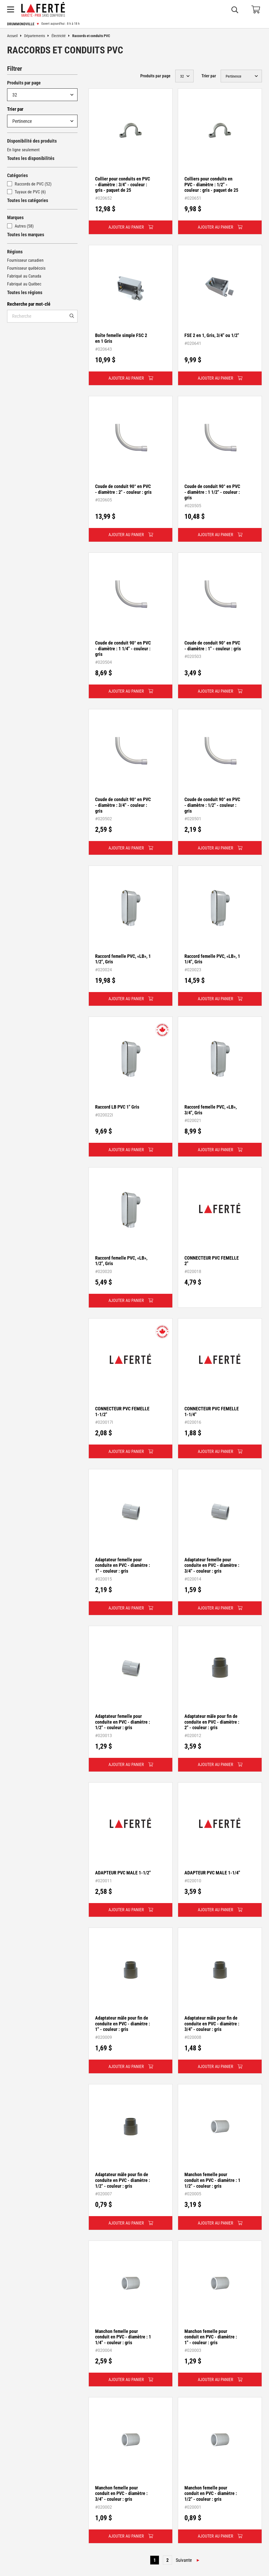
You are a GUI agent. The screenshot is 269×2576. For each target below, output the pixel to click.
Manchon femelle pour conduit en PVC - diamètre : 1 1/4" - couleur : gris (123, 2336)
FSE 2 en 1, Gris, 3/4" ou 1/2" (211, 335)
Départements (37, 36)
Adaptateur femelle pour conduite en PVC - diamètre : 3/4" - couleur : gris (211, 1565)
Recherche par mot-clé (28, 304)
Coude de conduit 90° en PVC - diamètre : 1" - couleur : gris (212, 645)
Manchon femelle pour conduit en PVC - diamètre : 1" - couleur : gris (210, 2336)
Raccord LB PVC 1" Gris (117, 1107)
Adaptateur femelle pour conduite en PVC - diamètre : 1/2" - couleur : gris (122, 1721)
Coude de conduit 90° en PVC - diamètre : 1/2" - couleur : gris (212, 805)
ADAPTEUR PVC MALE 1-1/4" (212, 1872)
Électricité (61, 36)
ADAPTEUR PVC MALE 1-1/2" (123, 1872)
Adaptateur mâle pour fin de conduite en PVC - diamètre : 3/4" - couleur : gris (211, 2023)
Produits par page (24, 82)
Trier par (15, 109)
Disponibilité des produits (32, 141)
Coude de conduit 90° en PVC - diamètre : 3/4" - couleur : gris (123, 805)
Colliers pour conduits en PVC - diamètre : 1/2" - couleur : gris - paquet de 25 (211, 184)
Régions (15, 251)
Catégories (17, 175)
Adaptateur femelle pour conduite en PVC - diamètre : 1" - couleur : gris (122, 1565)
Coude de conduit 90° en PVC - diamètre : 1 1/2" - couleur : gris (212, 492)
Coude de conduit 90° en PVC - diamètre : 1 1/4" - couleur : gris (123, 648)
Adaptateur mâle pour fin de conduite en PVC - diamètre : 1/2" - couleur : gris (122, 2180)
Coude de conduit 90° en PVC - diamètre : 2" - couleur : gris (123, 489)
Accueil (15, 36)
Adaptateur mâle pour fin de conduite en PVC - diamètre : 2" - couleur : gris (211, 1721)
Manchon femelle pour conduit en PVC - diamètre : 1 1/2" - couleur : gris (212, 2180)
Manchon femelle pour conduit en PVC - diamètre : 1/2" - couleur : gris (210, 2493)
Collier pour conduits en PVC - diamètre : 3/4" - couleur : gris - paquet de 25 (122, 184)
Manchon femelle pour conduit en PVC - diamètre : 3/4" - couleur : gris (121, 2493)
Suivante (184, 2560)
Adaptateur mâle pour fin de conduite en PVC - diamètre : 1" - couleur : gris (122, 2023)
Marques (15, 217)
